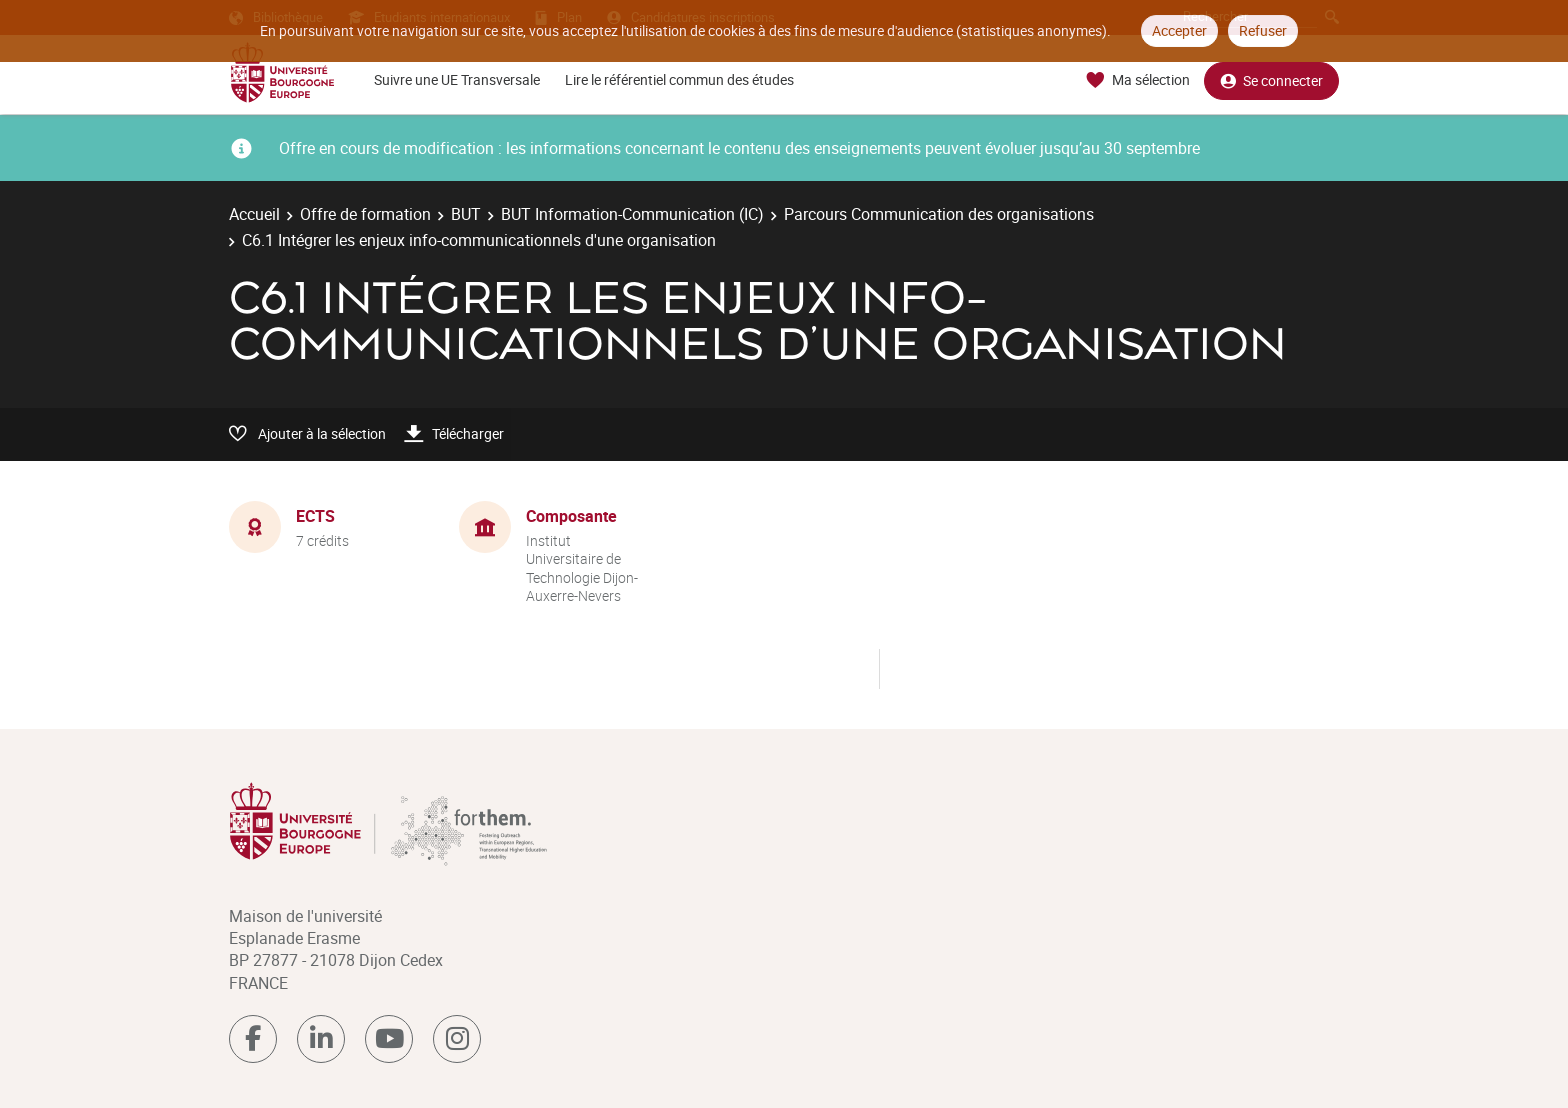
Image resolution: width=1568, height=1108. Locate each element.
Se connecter (1271, 80)
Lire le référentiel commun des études (679, 79)
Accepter (1179, 30)
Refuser (1263, 30)
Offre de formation (365, 214)
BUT (466, 214)
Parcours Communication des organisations (939, 214)
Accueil (254, 214)
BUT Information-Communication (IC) (632, 214)
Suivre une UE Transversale (457, 79)
